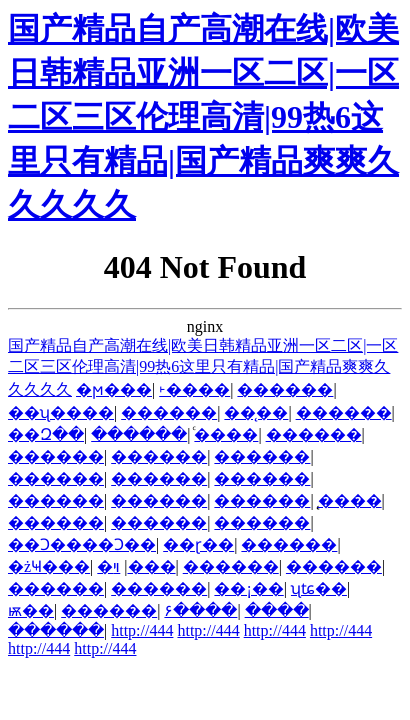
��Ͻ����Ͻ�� (82, 544)
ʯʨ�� (319, 588)
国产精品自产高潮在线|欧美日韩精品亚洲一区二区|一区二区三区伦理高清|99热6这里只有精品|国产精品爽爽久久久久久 (203, 117)
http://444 (142, 630)
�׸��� (105, 566)
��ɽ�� (198, 544)
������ (285, 389)
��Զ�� (46, 434)
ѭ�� (31, 610)
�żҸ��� (49, 566)
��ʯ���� (61, 412)
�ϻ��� (114, 389)
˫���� (194, 389)
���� (277, 610)
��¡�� (248, 588)
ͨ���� (226, 434)
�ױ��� (144, 566)
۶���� (200, 610)
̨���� (350, 500)
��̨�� (256, 412)
